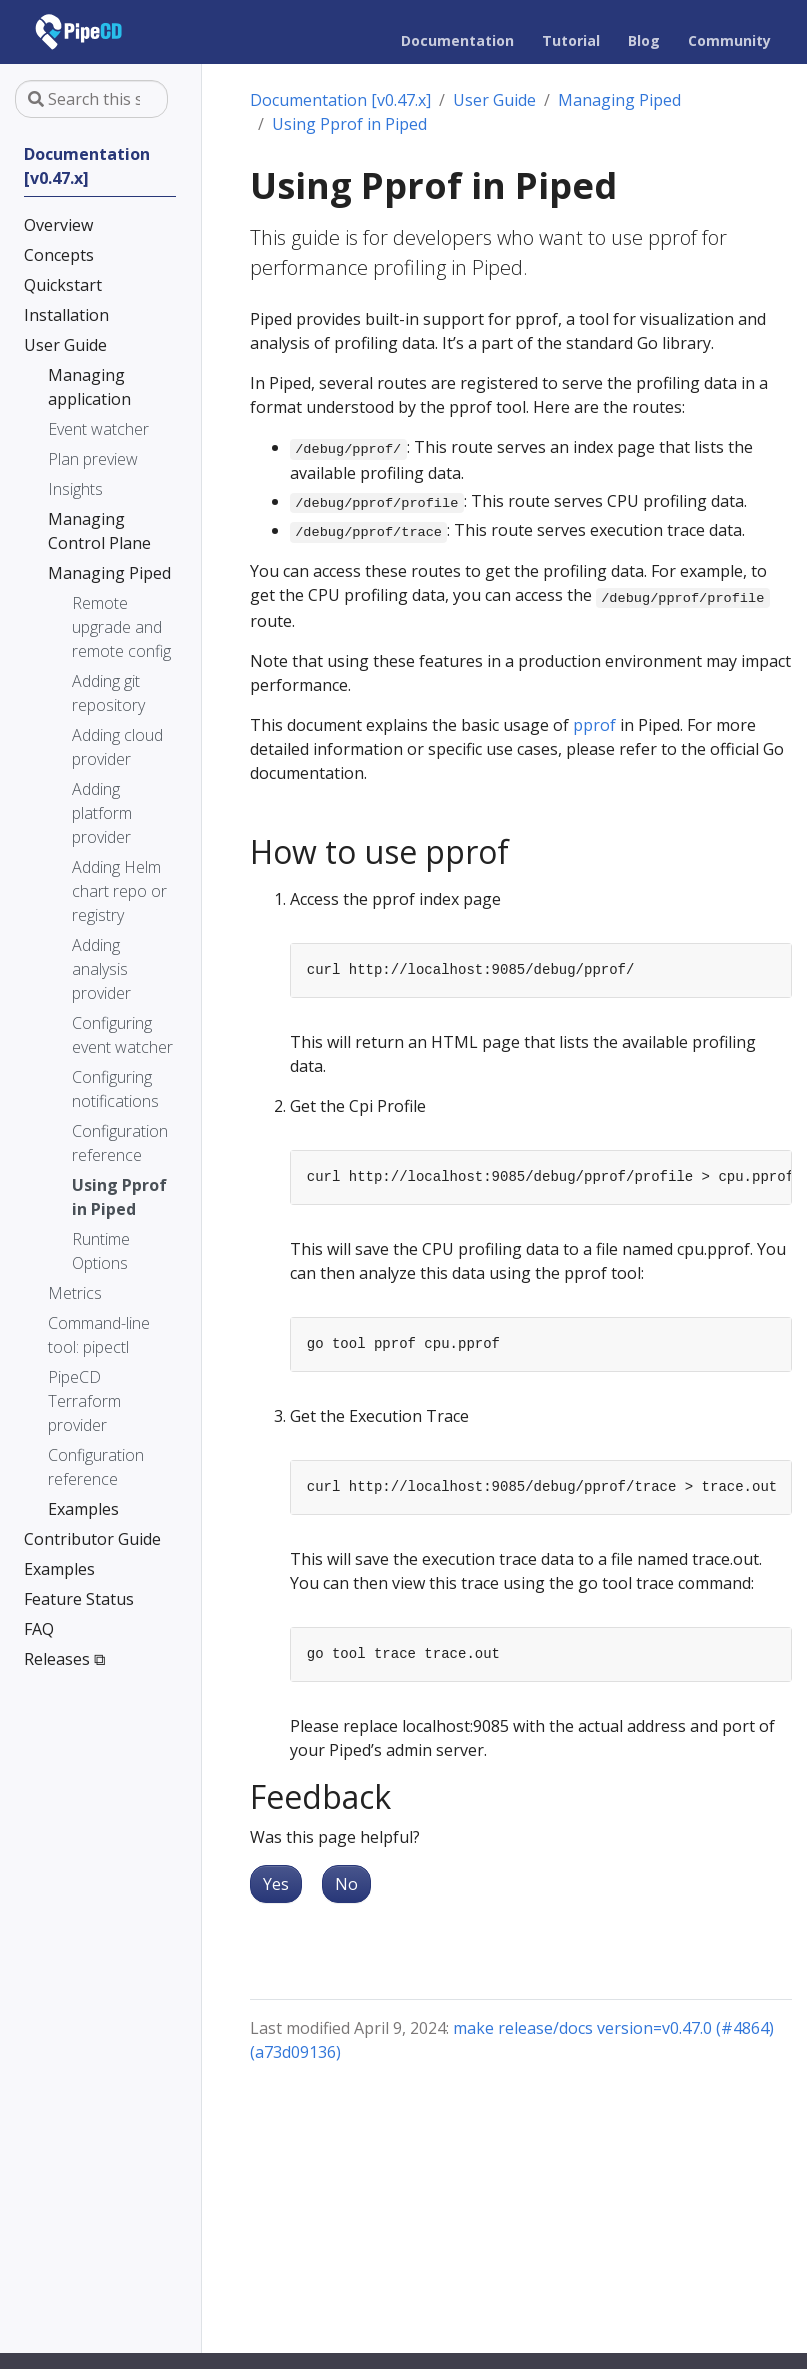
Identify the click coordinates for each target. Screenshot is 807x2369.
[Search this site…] (91, 99)
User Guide (494, 100)
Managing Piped (619, 100)
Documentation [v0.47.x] (340, 100)
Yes (276, 1884)
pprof (594, 725)
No (346, 1884)
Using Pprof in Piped (349, 124)
